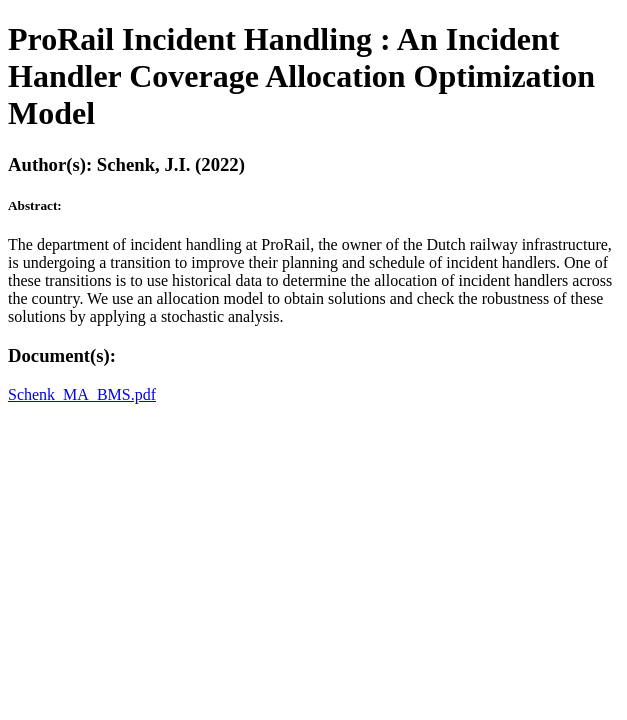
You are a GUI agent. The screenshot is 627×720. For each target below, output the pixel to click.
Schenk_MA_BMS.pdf (82, 394)
